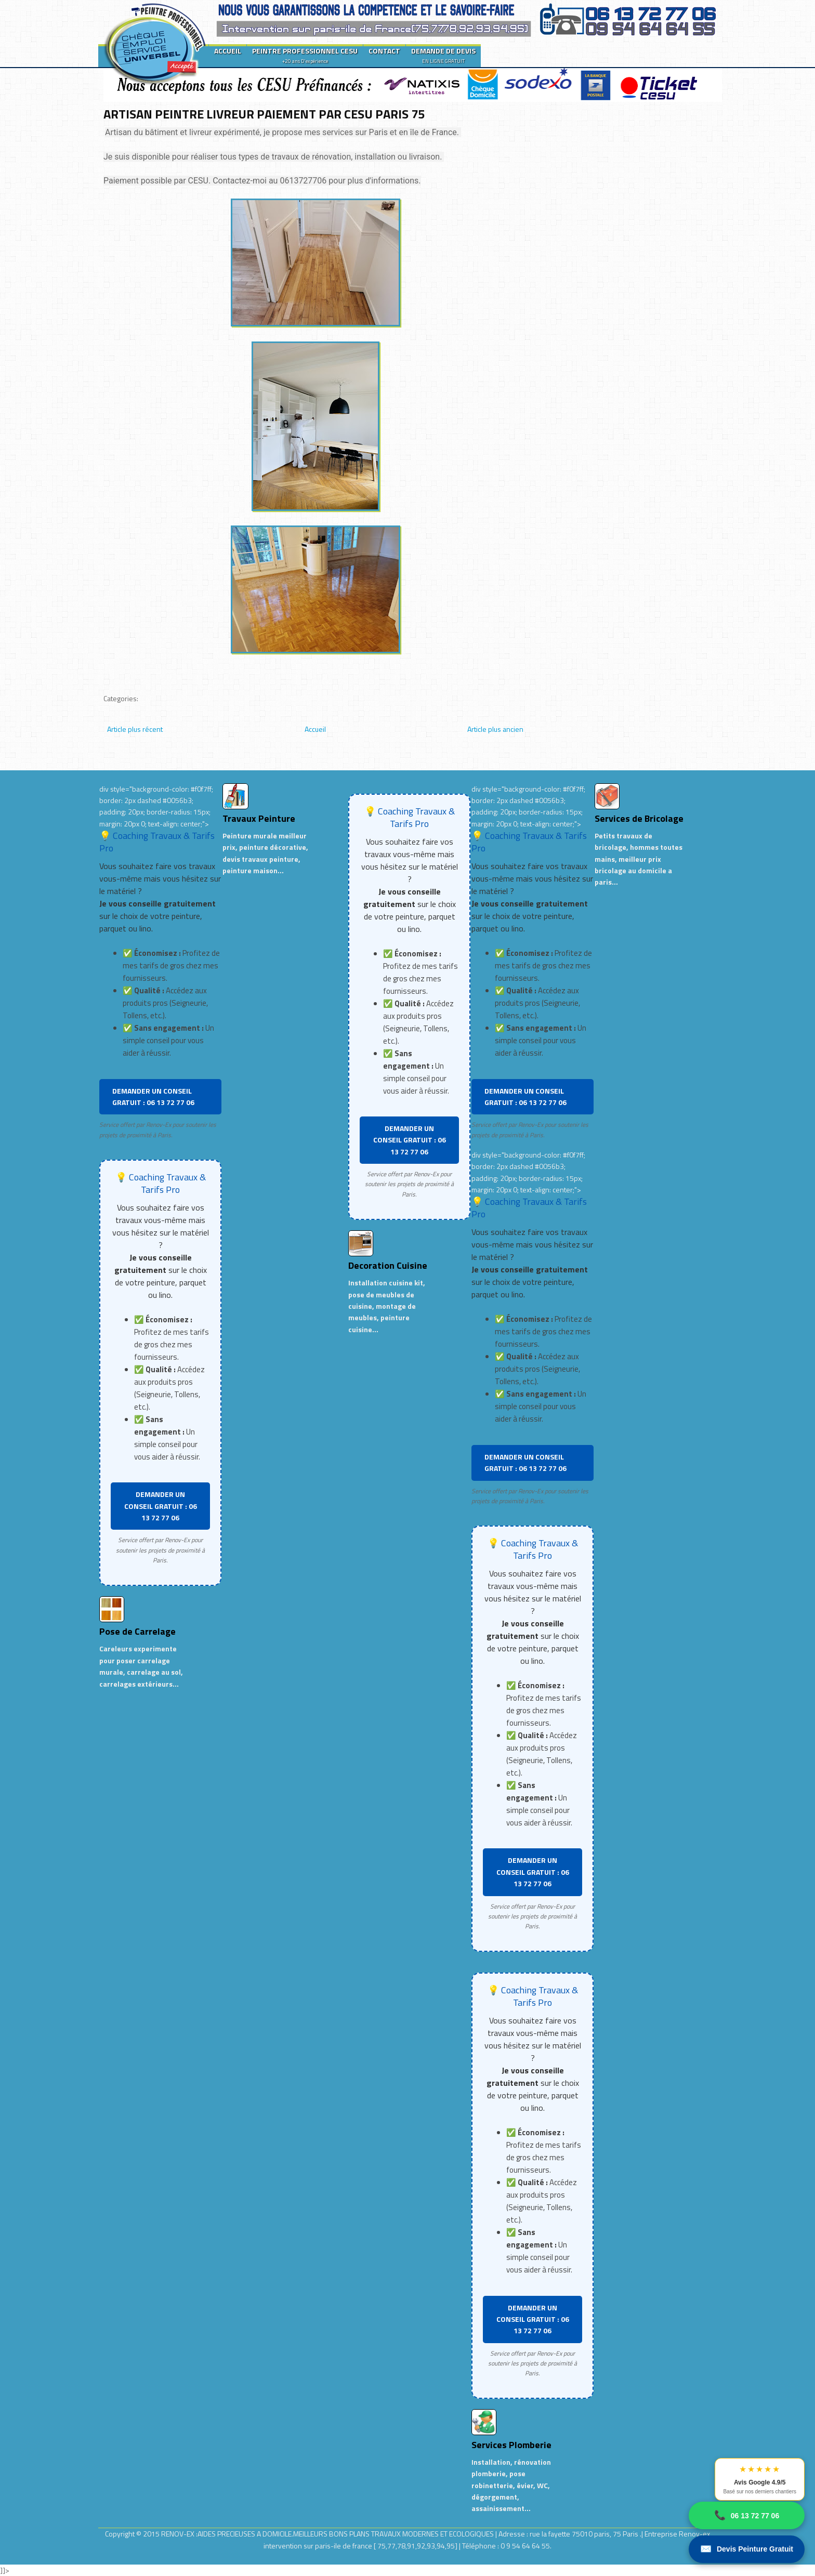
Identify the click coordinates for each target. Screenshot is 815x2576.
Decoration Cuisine (387, 1265)
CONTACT (384, 50)
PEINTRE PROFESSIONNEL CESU (305, 55)
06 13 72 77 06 (746, 2515)
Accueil (315, 729)
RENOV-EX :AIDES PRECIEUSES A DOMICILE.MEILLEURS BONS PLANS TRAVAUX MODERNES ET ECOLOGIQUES (328, 2533)
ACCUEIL (227, 50)
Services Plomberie (511, 2445)
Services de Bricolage (639, 818)
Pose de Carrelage (137, 1631)
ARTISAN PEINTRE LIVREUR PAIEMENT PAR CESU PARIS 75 (264, 113)
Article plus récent (135, 729)
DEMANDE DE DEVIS (443, 55)
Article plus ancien (495, 729)
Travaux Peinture (258, 818)
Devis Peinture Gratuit (746, 2549)
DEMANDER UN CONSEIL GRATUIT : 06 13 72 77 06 (153, 1096)
